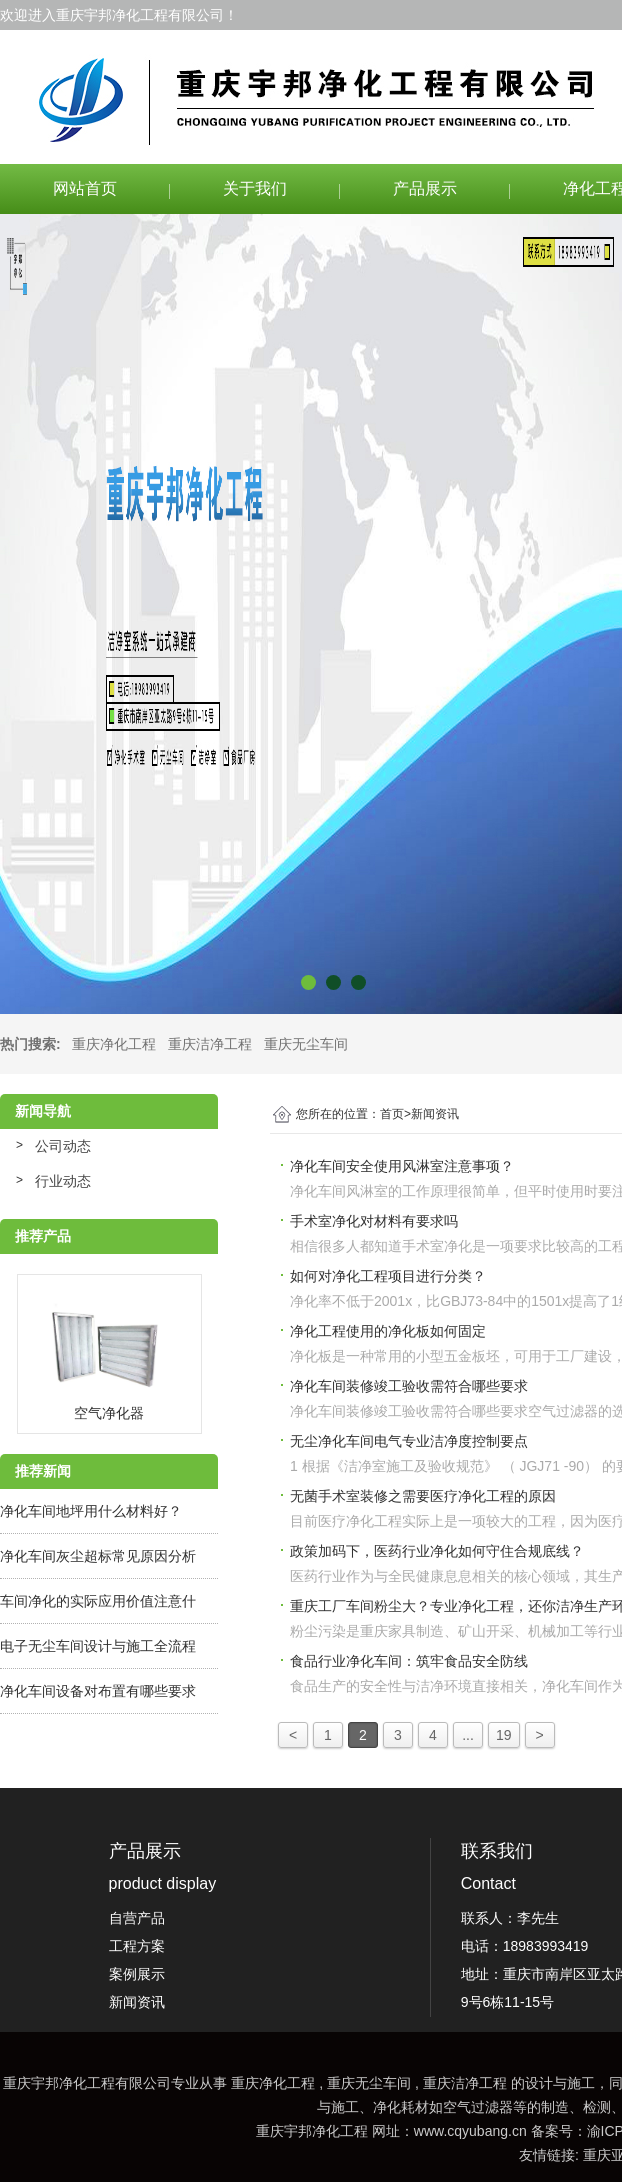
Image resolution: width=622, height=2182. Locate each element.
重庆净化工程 (114, 1044)
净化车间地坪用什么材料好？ (91, 1511)
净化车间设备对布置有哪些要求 (98, 1691)
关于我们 (255, 188)
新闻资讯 (435, 1114)
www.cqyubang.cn (470, 2131)
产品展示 (425, 188)
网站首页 (85, 188)
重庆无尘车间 (306, 1044)
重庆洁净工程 (210, 1044)
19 (504, 1735)
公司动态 (63, 1146)
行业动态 (63, 1181)
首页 (395, 1114)
